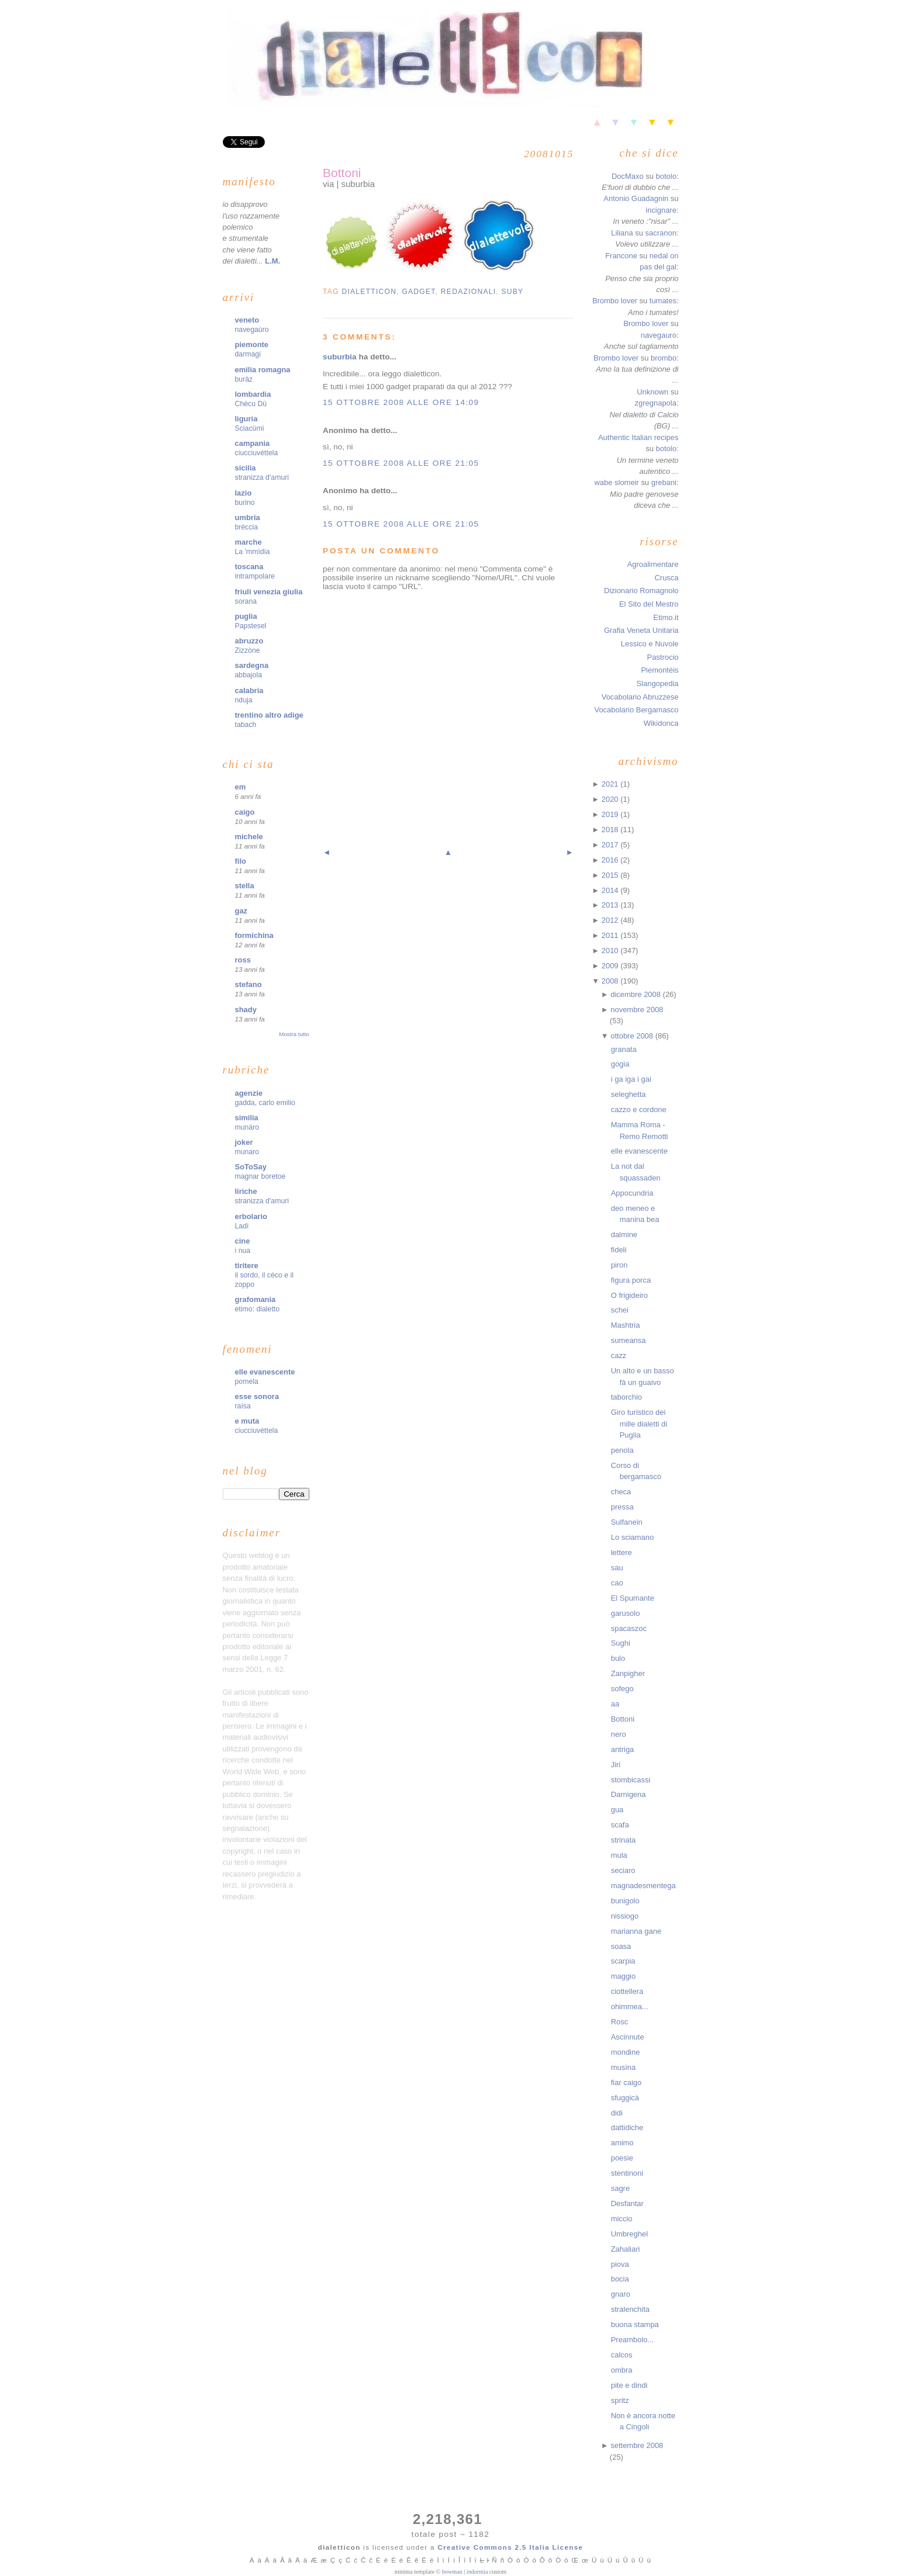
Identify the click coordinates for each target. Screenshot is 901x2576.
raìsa (243, 1406)
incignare (660, 210)
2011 (611, 935)
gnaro (620, 2294)
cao (617, 1582)
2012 (611, 920)
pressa (622, 1506)
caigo (245, 812)
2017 (611, 844)
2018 (611, 829)
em (240, 787)
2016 (611, 860)
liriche (246, 1191)
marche (248, 542)
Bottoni (342, 173)
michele (249, 836)
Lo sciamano (632, 1537)
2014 (611, 890)
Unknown (652, 391)
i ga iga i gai (631, 1079)
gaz (241, 910)
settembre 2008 (636, 2445)
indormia (477, 2571)
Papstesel (251, 626)
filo (240, 861)
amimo (622, 2142)
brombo (663, 358)
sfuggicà (625, 2097)
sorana (246, 601)
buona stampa (635, 2324)
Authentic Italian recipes (638, 437)
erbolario (251, 1216)
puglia (246, 616)
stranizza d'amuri (262, 477)
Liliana (622, 232)
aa (615, 1703)
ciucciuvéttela (256, 453)
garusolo (625, 1613)
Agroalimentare (653, 564)
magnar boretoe (260, 1176)
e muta (247, 1421)
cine (242, 1241)
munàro (247, 1127)
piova (620, 2264)
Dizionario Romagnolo (641, 590)
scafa (620, 1824)
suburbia (340, 356)
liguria (246, 418)
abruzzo (249, 640)
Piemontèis (659, 670)
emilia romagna (263, 369)
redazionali (468, 292)
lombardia (253, 394)
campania (252, 443)
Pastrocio (663, 657)
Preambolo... (632, 2339)
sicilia (245, 467)
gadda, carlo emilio (265, 1103)
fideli (619, 1249)
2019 (611, 814)
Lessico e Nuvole (650, 643)
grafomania (255, 1299)
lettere (621, 1552)
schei (620, 1310)
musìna (623, 2067)
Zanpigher (628, 1673)
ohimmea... (629, 2006)
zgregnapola (655, 403)
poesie (622, 2157)
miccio (622, 2218)
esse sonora (257, 1396)
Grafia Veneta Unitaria (641, 630)
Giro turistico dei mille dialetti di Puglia (639, 1423)
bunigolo (625, 1900)
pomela (246, 1381)
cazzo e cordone (639, 1109)
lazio (243, 493)
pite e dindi (629, 2385)
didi (617, 2112)
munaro (247, 1152)
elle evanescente (265, 1371)
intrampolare (255, 576)
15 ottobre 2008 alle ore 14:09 (401, 402)
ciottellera (627, 1991)
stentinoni (627, 2173)
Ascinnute (627, 2037)
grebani (663, 482)
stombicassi (631, 1779)
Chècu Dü (251, 404)
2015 (611, 875)
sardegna (252, 665)
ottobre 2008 (632, 1035)
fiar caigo (626, 2082)
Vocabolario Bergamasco (636, 709)
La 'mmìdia (252, 552)
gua (617, 1809)
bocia (620, 2278)
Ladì (242, 1226)
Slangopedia (657, 683)
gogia (620, 1064)
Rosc (620, 2021)
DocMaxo (628, 176)
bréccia (246, 527)
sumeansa (628, 1340)
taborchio (626, 1397)
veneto (247, 320)
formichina (254, 935)
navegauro (658, 335)
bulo (618, 1658)
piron (619, 1265)
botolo (666, 176)
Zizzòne (247, 650)
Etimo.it (665, 617)
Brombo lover (614, 300)
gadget (418, 292)
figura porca (631, 1280)
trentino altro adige (269, 715)
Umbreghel (629, 2233)
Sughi (620, 1643)
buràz (244, 379)
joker (244, 1142)
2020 (611, 799)
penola (622, 1450)
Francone (621, 255)
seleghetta (628, 1094)
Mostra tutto (294, 1034)
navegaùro (252, 330)
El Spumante (632, 1598)
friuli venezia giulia (269, 591)
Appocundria (632, 1193)
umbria (247, 517)
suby (512, 292)
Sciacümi (249, 428)
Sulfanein (627, 1522)
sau (617, 1567)
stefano (248, 984)
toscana (249, 566)
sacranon (660, 232)
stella (244, 885)
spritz (620, 2400)
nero (618, 1734)
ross (243, 959)
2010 (611, 950)
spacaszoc (629, 1628)
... (675, 187)
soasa (621, 1946)
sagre (620, 2188)
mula (619, 1855)
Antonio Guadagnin (635, 198)
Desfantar (627, 2203)
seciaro (623, 1870)
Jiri (616, 1764)
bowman (452, 2571)
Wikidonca (661, 723)
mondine (625, 2052)
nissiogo (625, 1916)
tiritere (246, 1265)
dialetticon (368, 292)
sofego (622, 1688)
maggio (623, 1976)
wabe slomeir (616, 482)
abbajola (249, 675)
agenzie (249, 1093)
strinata (623, 1840)
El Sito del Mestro (649, 604)
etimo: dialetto (257, 1309)
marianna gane (636, 1931)
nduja (244, 700)
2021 (611, 784)
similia (246, 1117)
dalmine (624, 1234)
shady (246, 1009)
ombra (622, 2370)
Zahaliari (625, 2249)
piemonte (252, 344)
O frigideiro (629, 1295)
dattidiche (627, 2127)
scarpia (623, 1961)
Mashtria (625, 1325)
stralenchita (630, 2309)
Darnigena (628, 1794)
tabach (246, 725)
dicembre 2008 (636, 994)
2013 (611, 905)
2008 (611, 981)
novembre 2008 (636, 1009)
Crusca (666, 577)
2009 (611, 965)
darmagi (248, 354)
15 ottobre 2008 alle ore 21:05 (401, 463)
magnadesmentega (643, 1885)
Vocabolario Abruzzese (640, 697)
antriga (622, 1749)
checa (621, 1491)
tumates (663, 300)
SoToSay (251, 1166)
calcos (622, 2354)
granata (624, 1049)
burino (245, 502)
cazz (619, 1355)
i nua (243, 1251)
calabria (249, 690)
